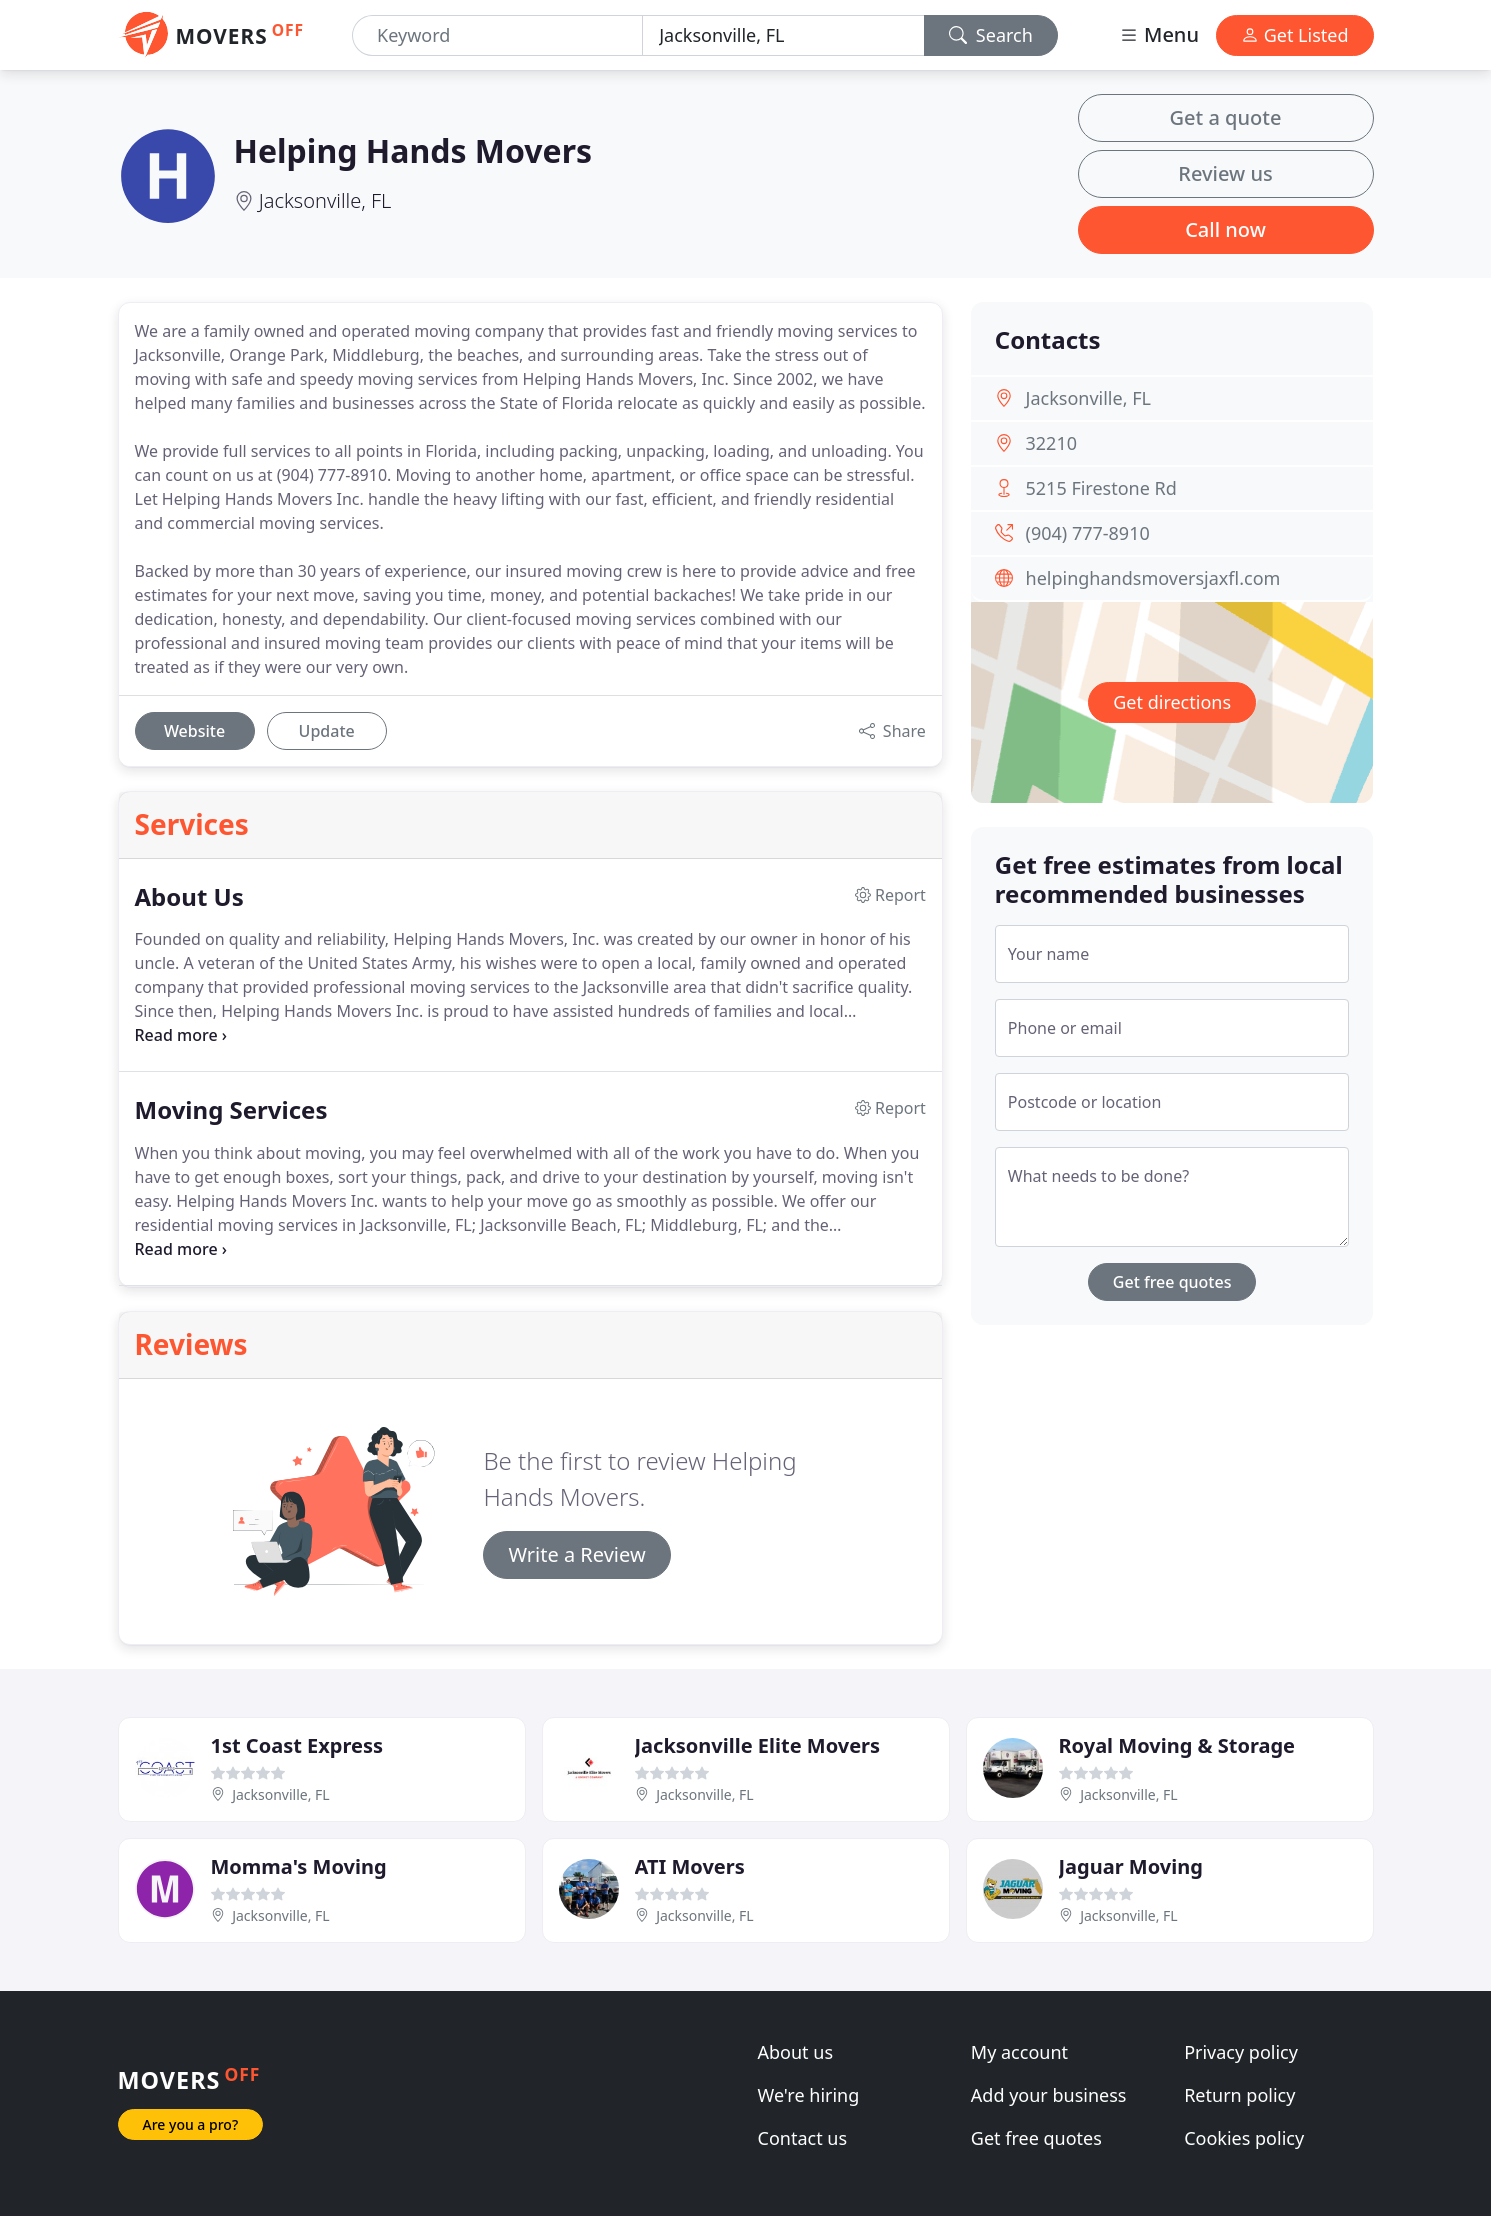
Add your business (1049, 2095)
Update (327, 731)
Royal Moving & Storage (1177, 1745)
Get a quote (1226, 117)
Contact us (803, 2138)
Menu (1159, 34)
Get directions (1172, 702)
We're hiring (809, 2095)
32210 (1051, 443)
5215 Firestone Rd (1101, 488)
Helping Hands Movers (413, 150)
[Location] (783, 35)
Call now (1225, 229)
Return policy (1239, 2095)
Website (194, 731)
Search (991, 35)
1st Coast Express (297, 1745)
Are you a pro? (191, 2124)
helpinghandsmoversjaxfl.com (1153, 578)
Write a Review (576, 1554)
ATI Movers (690, 1866)
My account (1019, 2052)
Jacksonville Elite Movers (758, 1745)
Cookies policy (1244, 2138)
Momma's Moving (299, 1866)
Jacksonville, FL (325, 200)
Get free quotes (1172, 1282)
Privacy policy (1241, 2052)
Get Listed (1295, 35)
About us (796, 2052)
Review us (1225, 173)
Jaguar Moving (1131, 1866)
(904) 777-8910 (1088, 533)
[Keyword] (497, 35)
